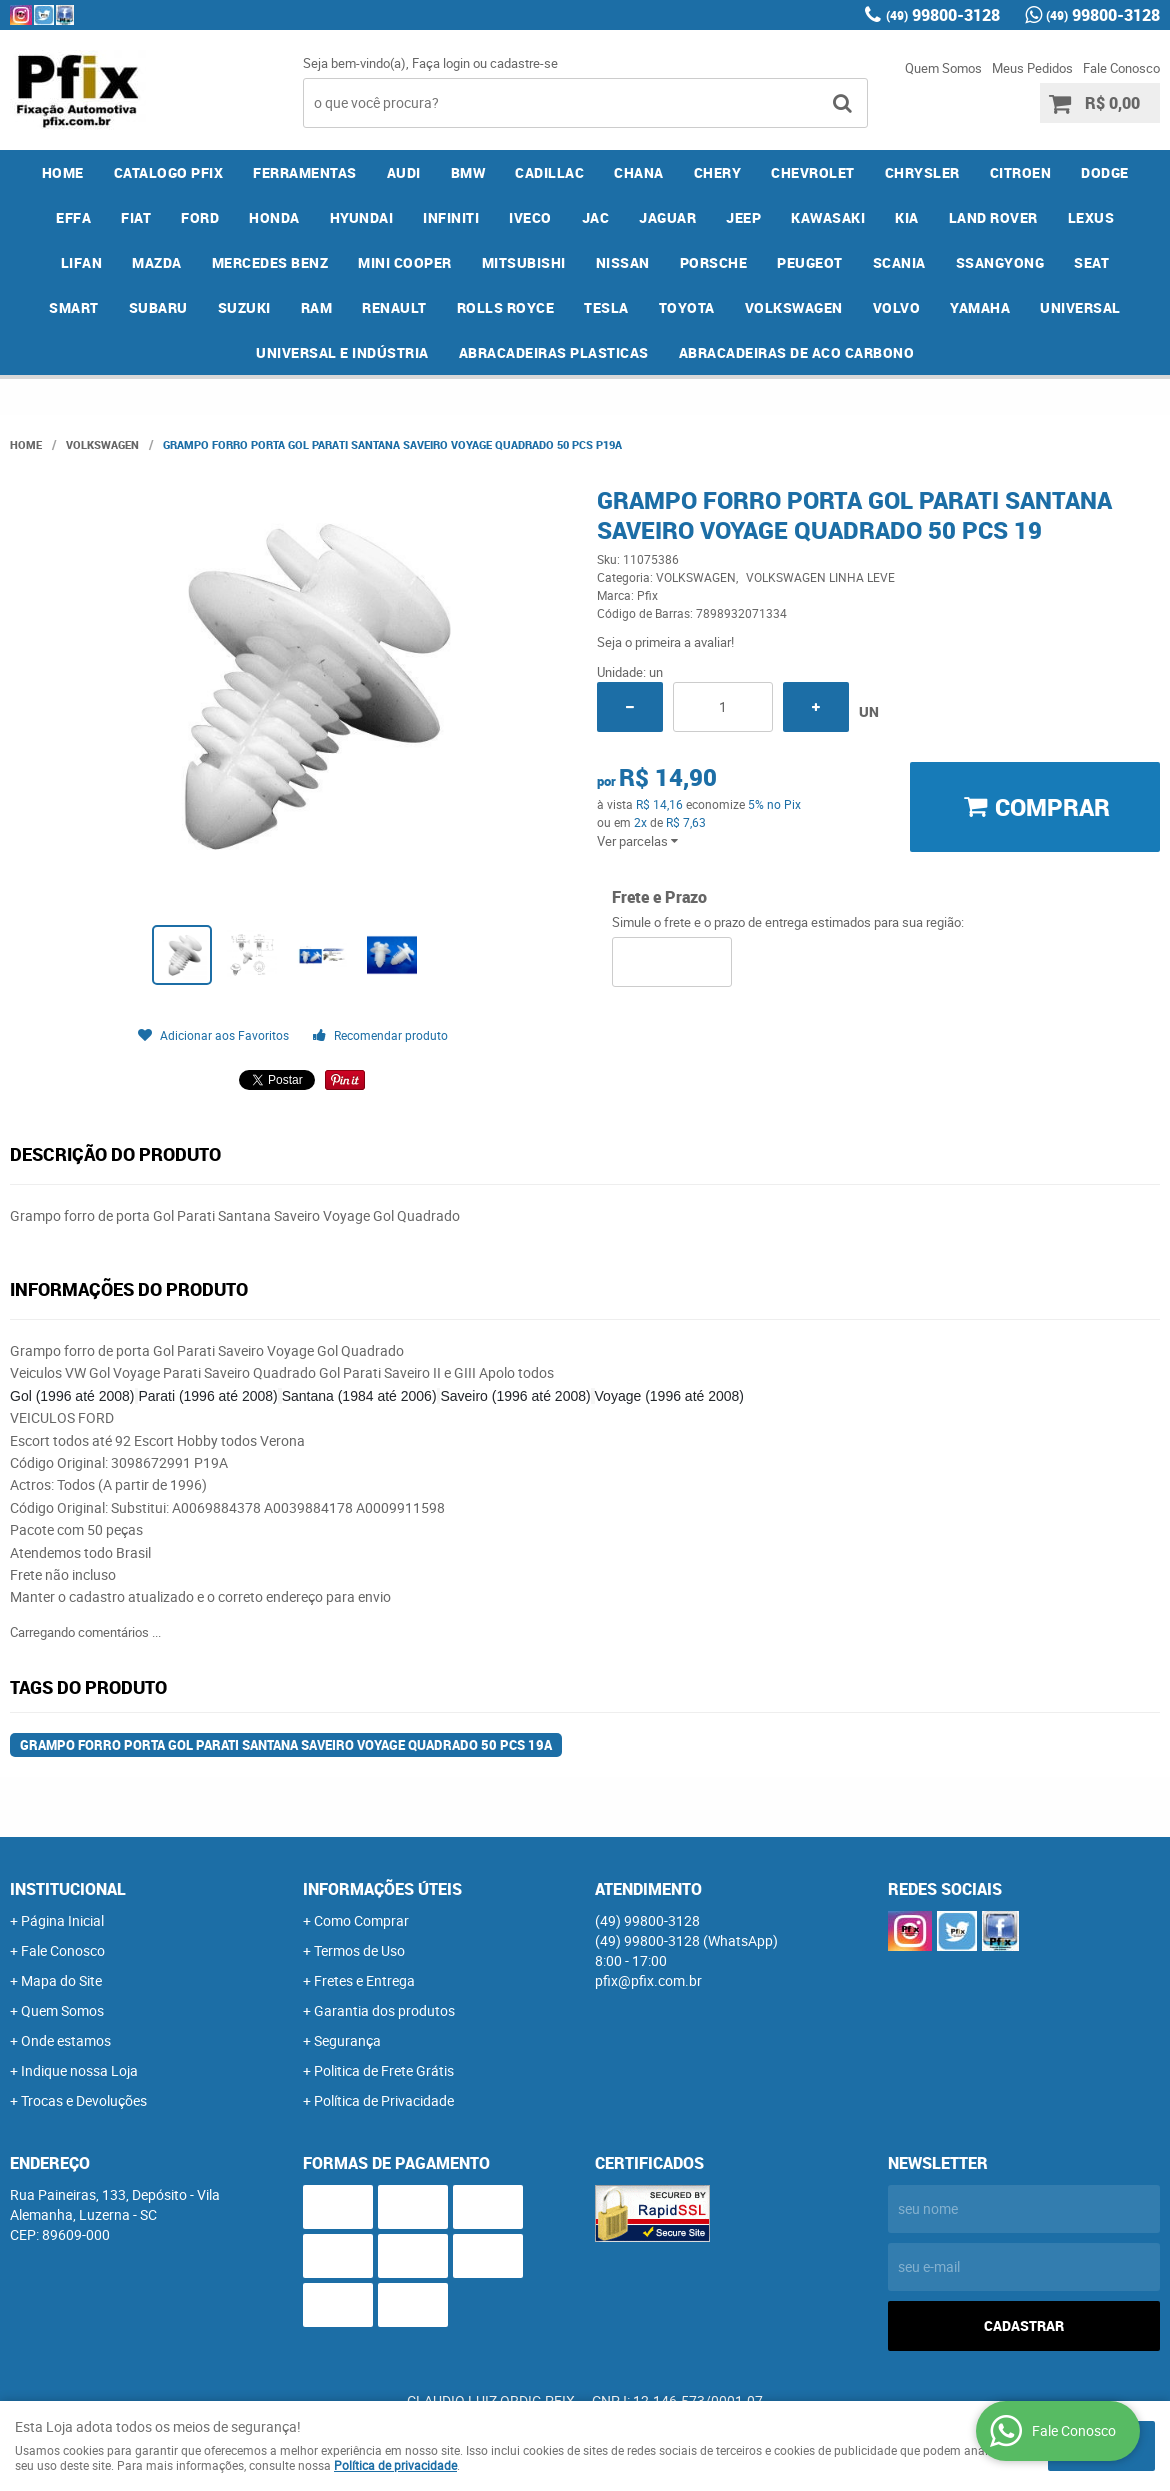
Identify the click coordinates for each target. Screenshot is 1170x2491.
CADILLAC (549, 172)
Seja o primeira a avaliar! (665, 642)
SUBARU (158, 307)
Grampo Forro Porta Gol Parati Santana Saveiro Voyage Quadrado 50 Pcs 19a (286, 1745)
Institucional (68, 1889)
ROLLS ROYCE (506, 307)
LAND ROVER (993, 217)
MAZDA (157, 262)
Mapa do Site (61, 1980)
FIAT (136, 217)
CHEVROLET (813, 172)
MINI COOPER (405, 262)
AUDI (404, 172)
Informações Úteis (382, 1889)
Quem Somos (943, 68)
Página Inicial (62, 1920)
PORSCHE (714, 262)
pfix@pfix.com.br (648, 1980)
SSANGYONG (1000, 262)
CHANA (639, 172)
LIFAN (82, 262)
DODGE (1105, 172)
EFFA (73, 217)
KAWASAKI (828, 217)
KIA (907, 217)
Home (63, 172)
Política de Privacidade (384, 2100)
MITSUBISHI (524, 262)
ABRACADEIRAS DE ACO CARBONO (797, 352)
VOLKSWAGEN (794, 307)
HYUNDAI (362, 217)
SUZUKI (244, 307)
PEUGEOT (810, 262)
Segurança (347, 2040)
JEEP (743, 217)
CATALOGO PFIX (169, 172)
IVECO (530, 217)
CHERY (718, 172)
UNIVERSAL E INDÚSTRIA (342, 352)
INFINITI (451, 217)
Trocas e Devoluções (84, 2100)
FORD (200, 217)
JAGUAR (667, 217)
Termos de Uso (359, 1950)
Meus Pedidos (1032, 68)
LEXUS (1091, 217)
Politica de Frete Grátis (384, 2070)
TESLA (606, 307)
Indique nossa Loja (79, 2070)
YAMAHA (980, 307)
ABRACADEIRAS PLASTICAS (554, 352)
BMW (468, 172)
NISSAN (623, 262)
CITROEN (1021, 172)
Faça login (441, 63)
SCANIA (899, 262)
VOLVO (897, 307)
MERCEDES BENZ (270, 262)
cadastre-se (524, 63)
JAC (596, 217)
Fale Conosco (1121, 68)
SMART (74, 307)
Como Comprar (361, 1920)
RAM (317, 307)
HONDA (274, 217)
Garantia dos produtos (384, 2010)
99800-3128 (943, 15)
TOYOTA (687, 307)
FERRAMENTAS (305, 172)
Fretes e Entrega (364, 1980)
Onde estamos (66, 2040)
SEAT (1091, 262)
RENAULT (394, 307)
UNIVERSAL (1080, 307)
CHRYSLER (922, 172)
